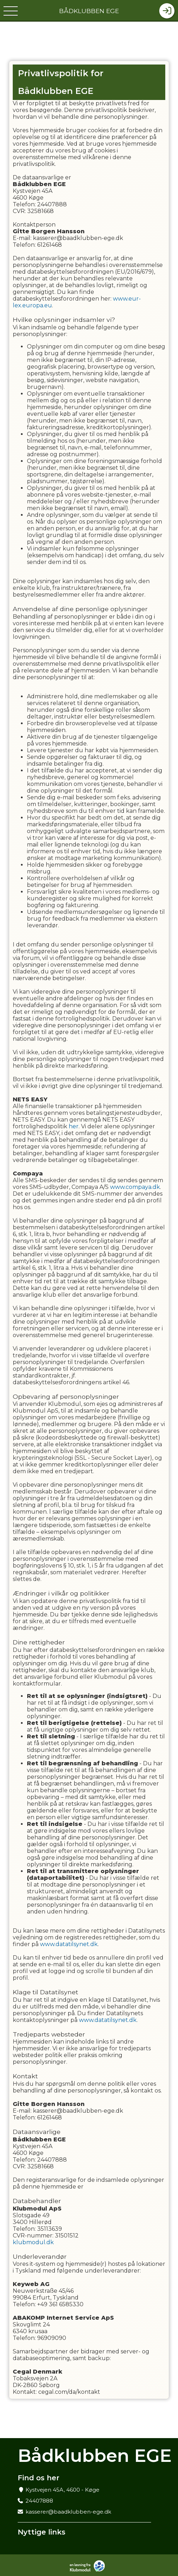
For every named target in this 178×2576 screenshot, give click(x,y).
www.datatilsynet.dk (69, 1944)
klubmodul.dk (33, 2242)
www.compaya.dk (135, 1187)
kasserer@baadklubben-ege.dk (68, 2511)
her (74, 1126)
